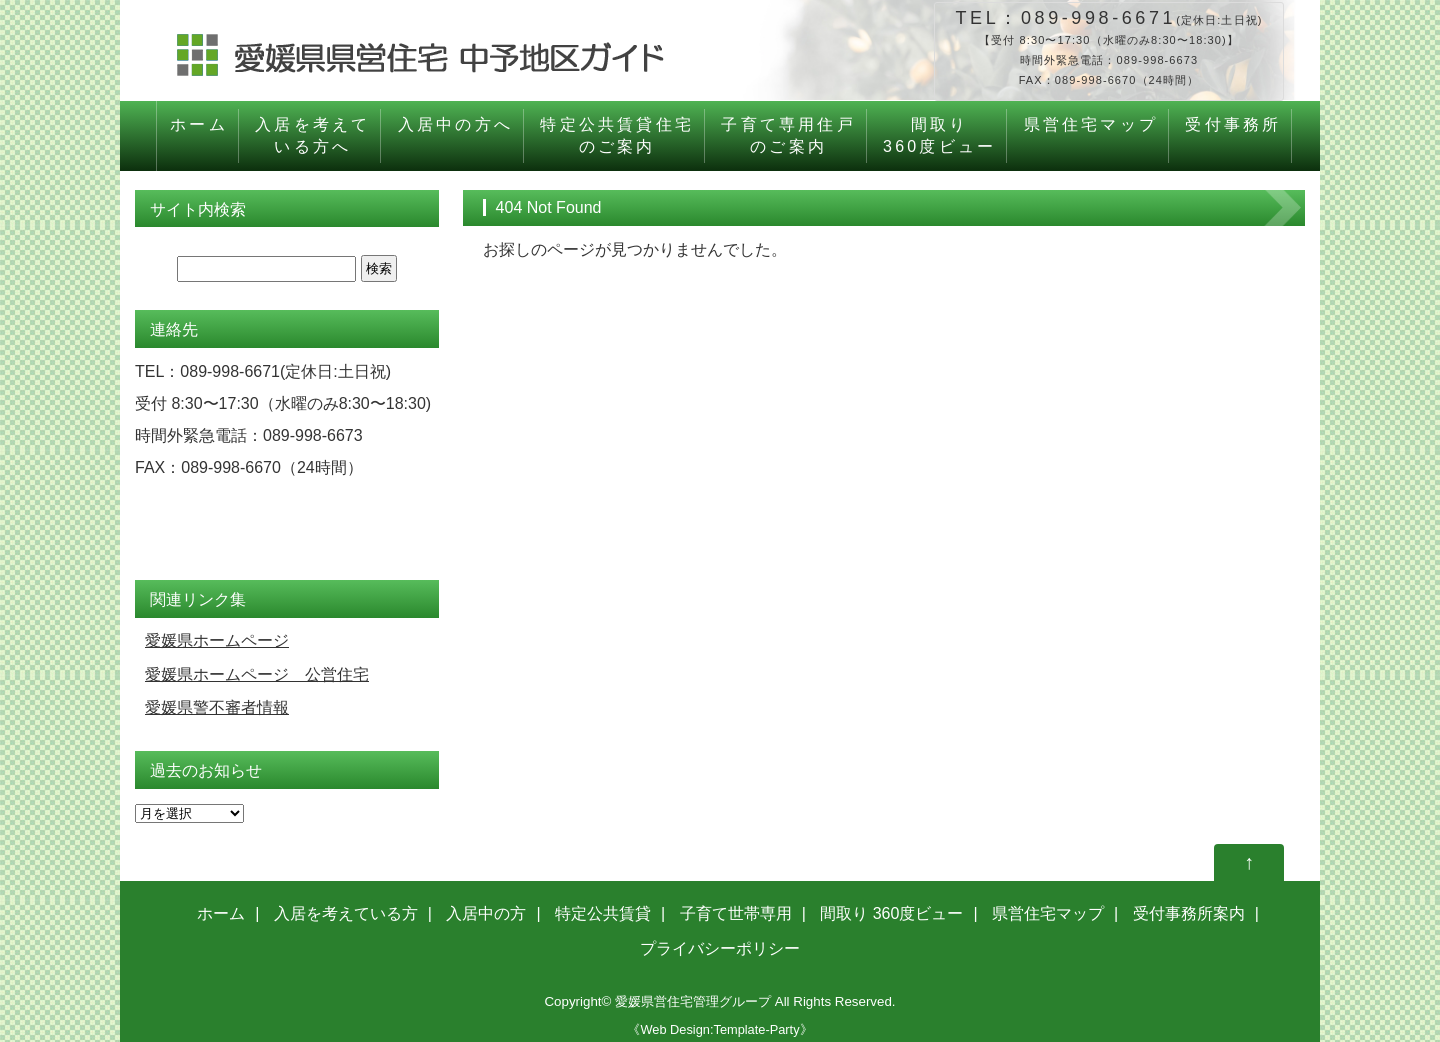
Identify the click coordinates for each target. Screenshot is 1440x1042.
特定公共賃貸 (603, 913)
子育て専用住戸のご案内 (788, 135)
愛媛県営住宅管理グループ (693, 1001)
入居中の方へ (455, 135)
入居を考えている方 (346, 913)
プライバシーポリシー (720, 948)
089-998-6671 (1098, 18)
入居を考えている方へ (312, 135)
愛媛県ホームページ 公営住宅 (257, 674)
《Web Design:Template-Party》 (719, 1029)
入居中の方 (486, 913)
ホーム (199, 135)
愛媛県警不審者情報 (217, 707)
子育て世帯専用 (736, 913)
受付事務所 (1233, 135)
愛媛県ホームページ (217, 640)
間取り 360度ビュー (891, 913)
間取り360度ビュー (939, 135)
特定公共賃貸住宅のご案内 (617, 135)
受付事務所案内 (1189, 913)
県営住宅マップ (1091, 135)
